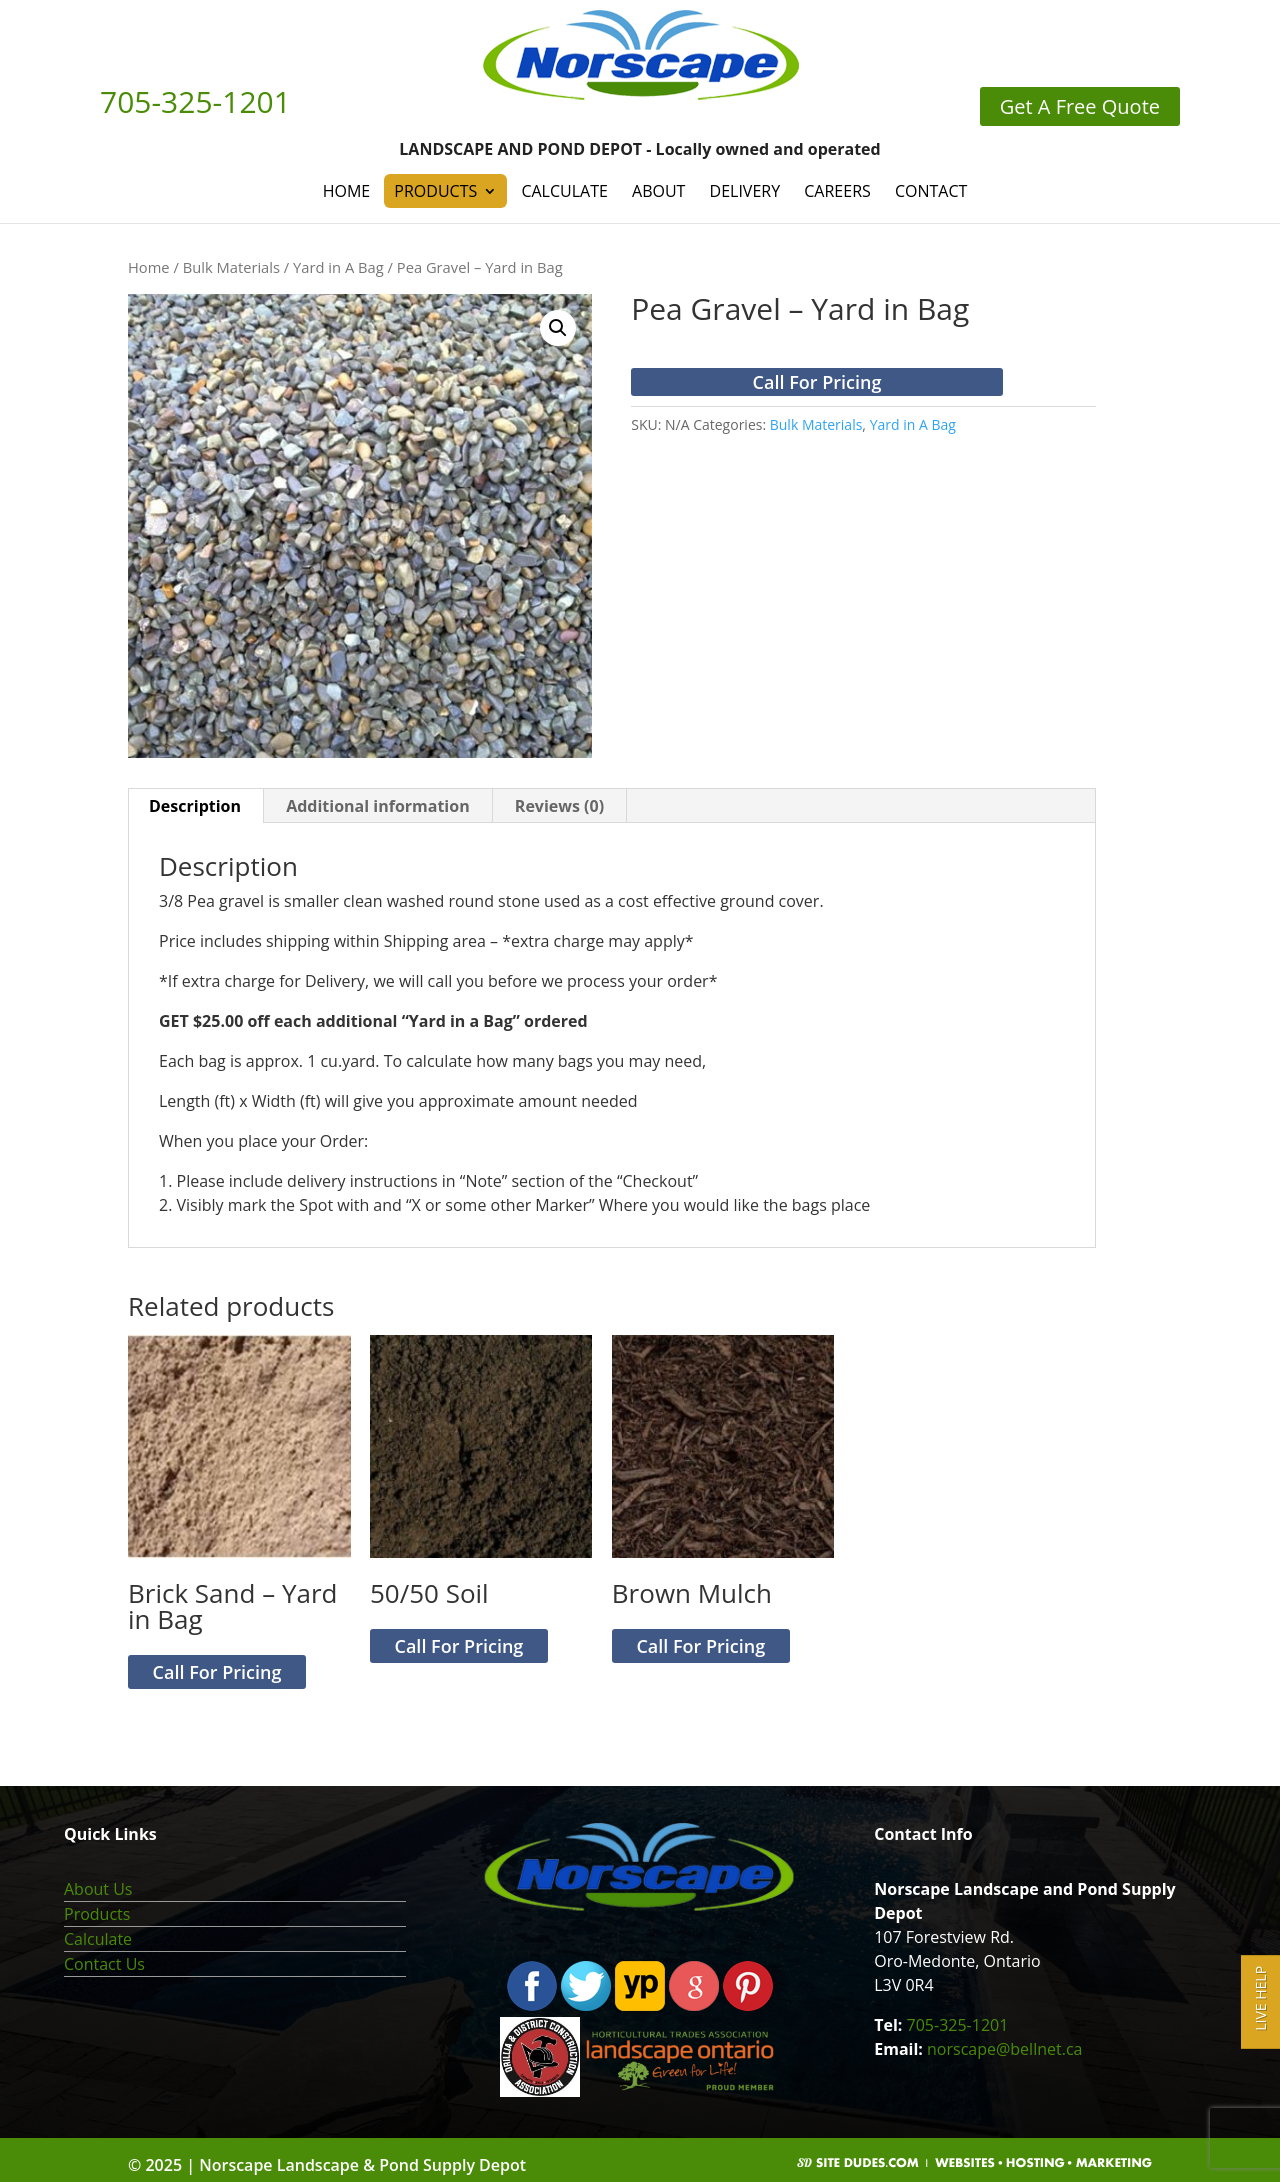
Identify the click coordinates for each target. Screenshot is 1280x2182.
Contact (931, 191)
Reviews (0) (559, 806)
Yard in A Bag (338, 267)
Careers (837, 191)
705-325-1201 (958, 2025)
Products (435, 191)
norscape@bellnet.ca (1004, 2049)
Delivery (745, 191)
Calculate (564, 191)
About (658, 191)
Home (347, 191)
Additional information (378, 806)
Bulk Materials (231, 267)
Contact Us (104, 1964)
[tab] (195, 806)
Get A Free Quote (1080, 106)
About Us (98, 1889)
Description (195, 806)
